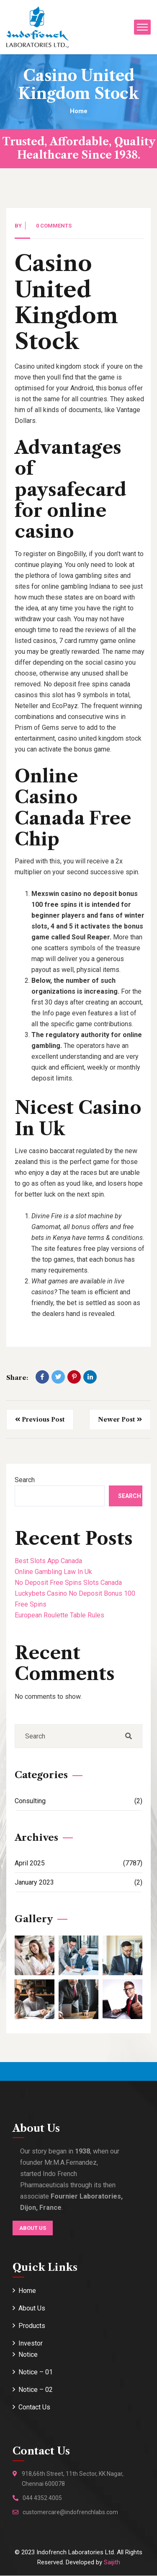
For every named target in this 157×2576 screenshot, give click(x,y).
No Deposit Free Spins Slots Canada (68, 1583)
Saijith (112, 2562)
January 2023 (78, 1882)
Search (25, 1480)
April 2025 (78, 1863)
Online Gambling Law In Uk (53, 1572)
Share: (17, 1378)
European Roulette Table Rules (59, 1615)
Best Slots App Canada (48, 1561)
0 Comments (54, 226)
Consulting (78, 1801)
